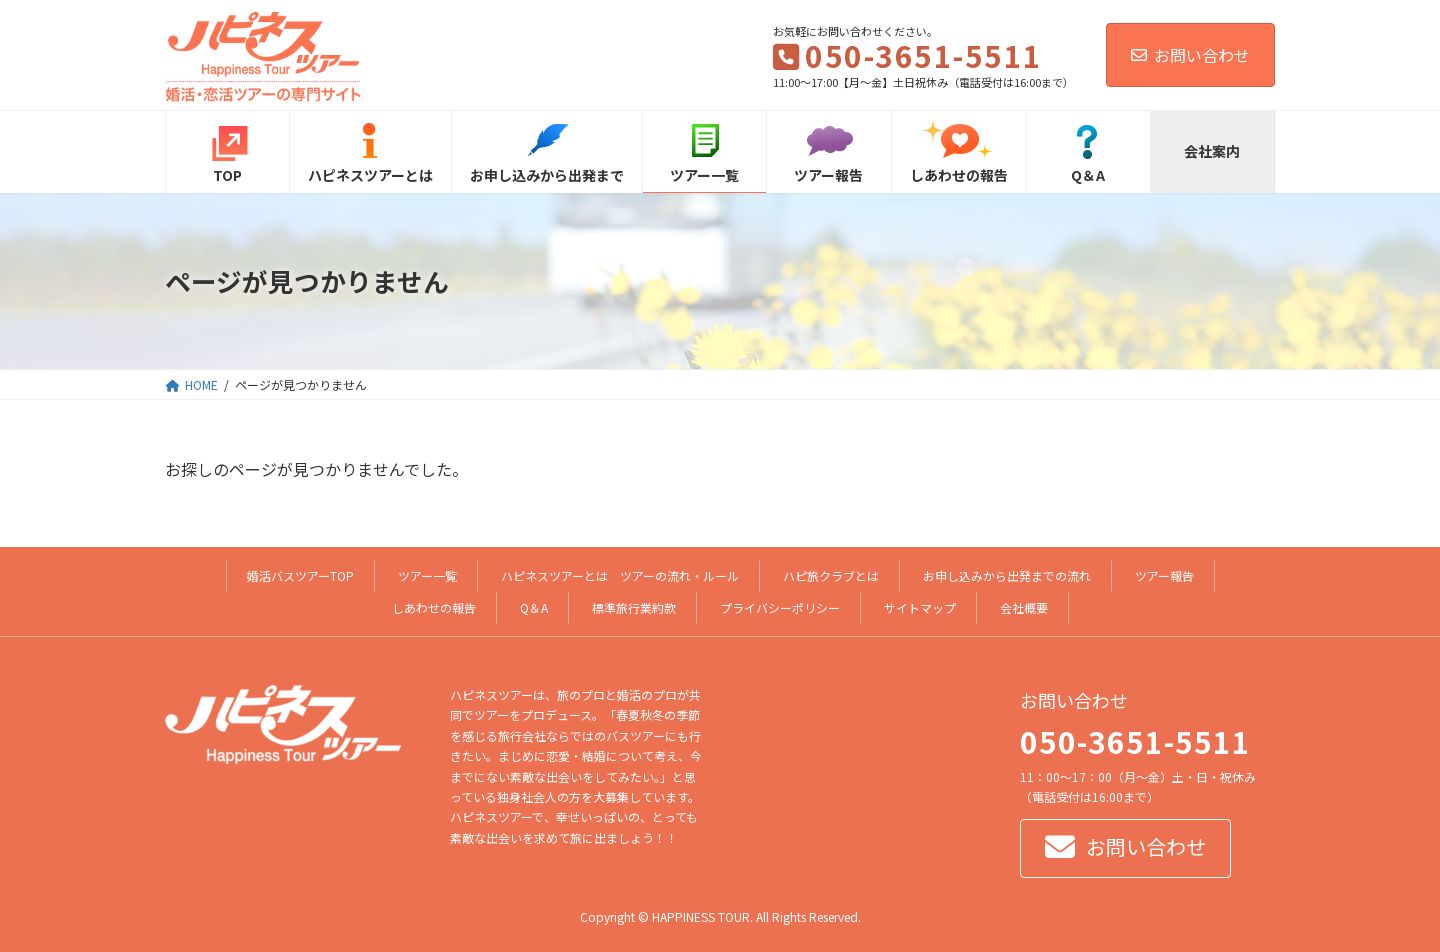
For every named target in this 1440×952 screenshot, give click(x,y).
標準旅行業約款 (634, 607)
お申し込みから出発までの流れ (1007, 575)
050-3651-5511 (1135, 741)
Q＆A (534, 607)
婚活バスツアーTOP (300, 575)
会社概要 (1024, 607)
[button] (1125, 849)
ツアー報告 (1164, 575)
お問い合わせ (1190, 55)
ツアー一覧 (427, 575)
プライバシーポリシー (780, 607)
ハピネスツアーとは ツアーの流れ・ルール (620, 575)
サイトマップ (920, 607)
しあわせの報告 (434, 607)
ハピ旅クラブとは (831, 575)
